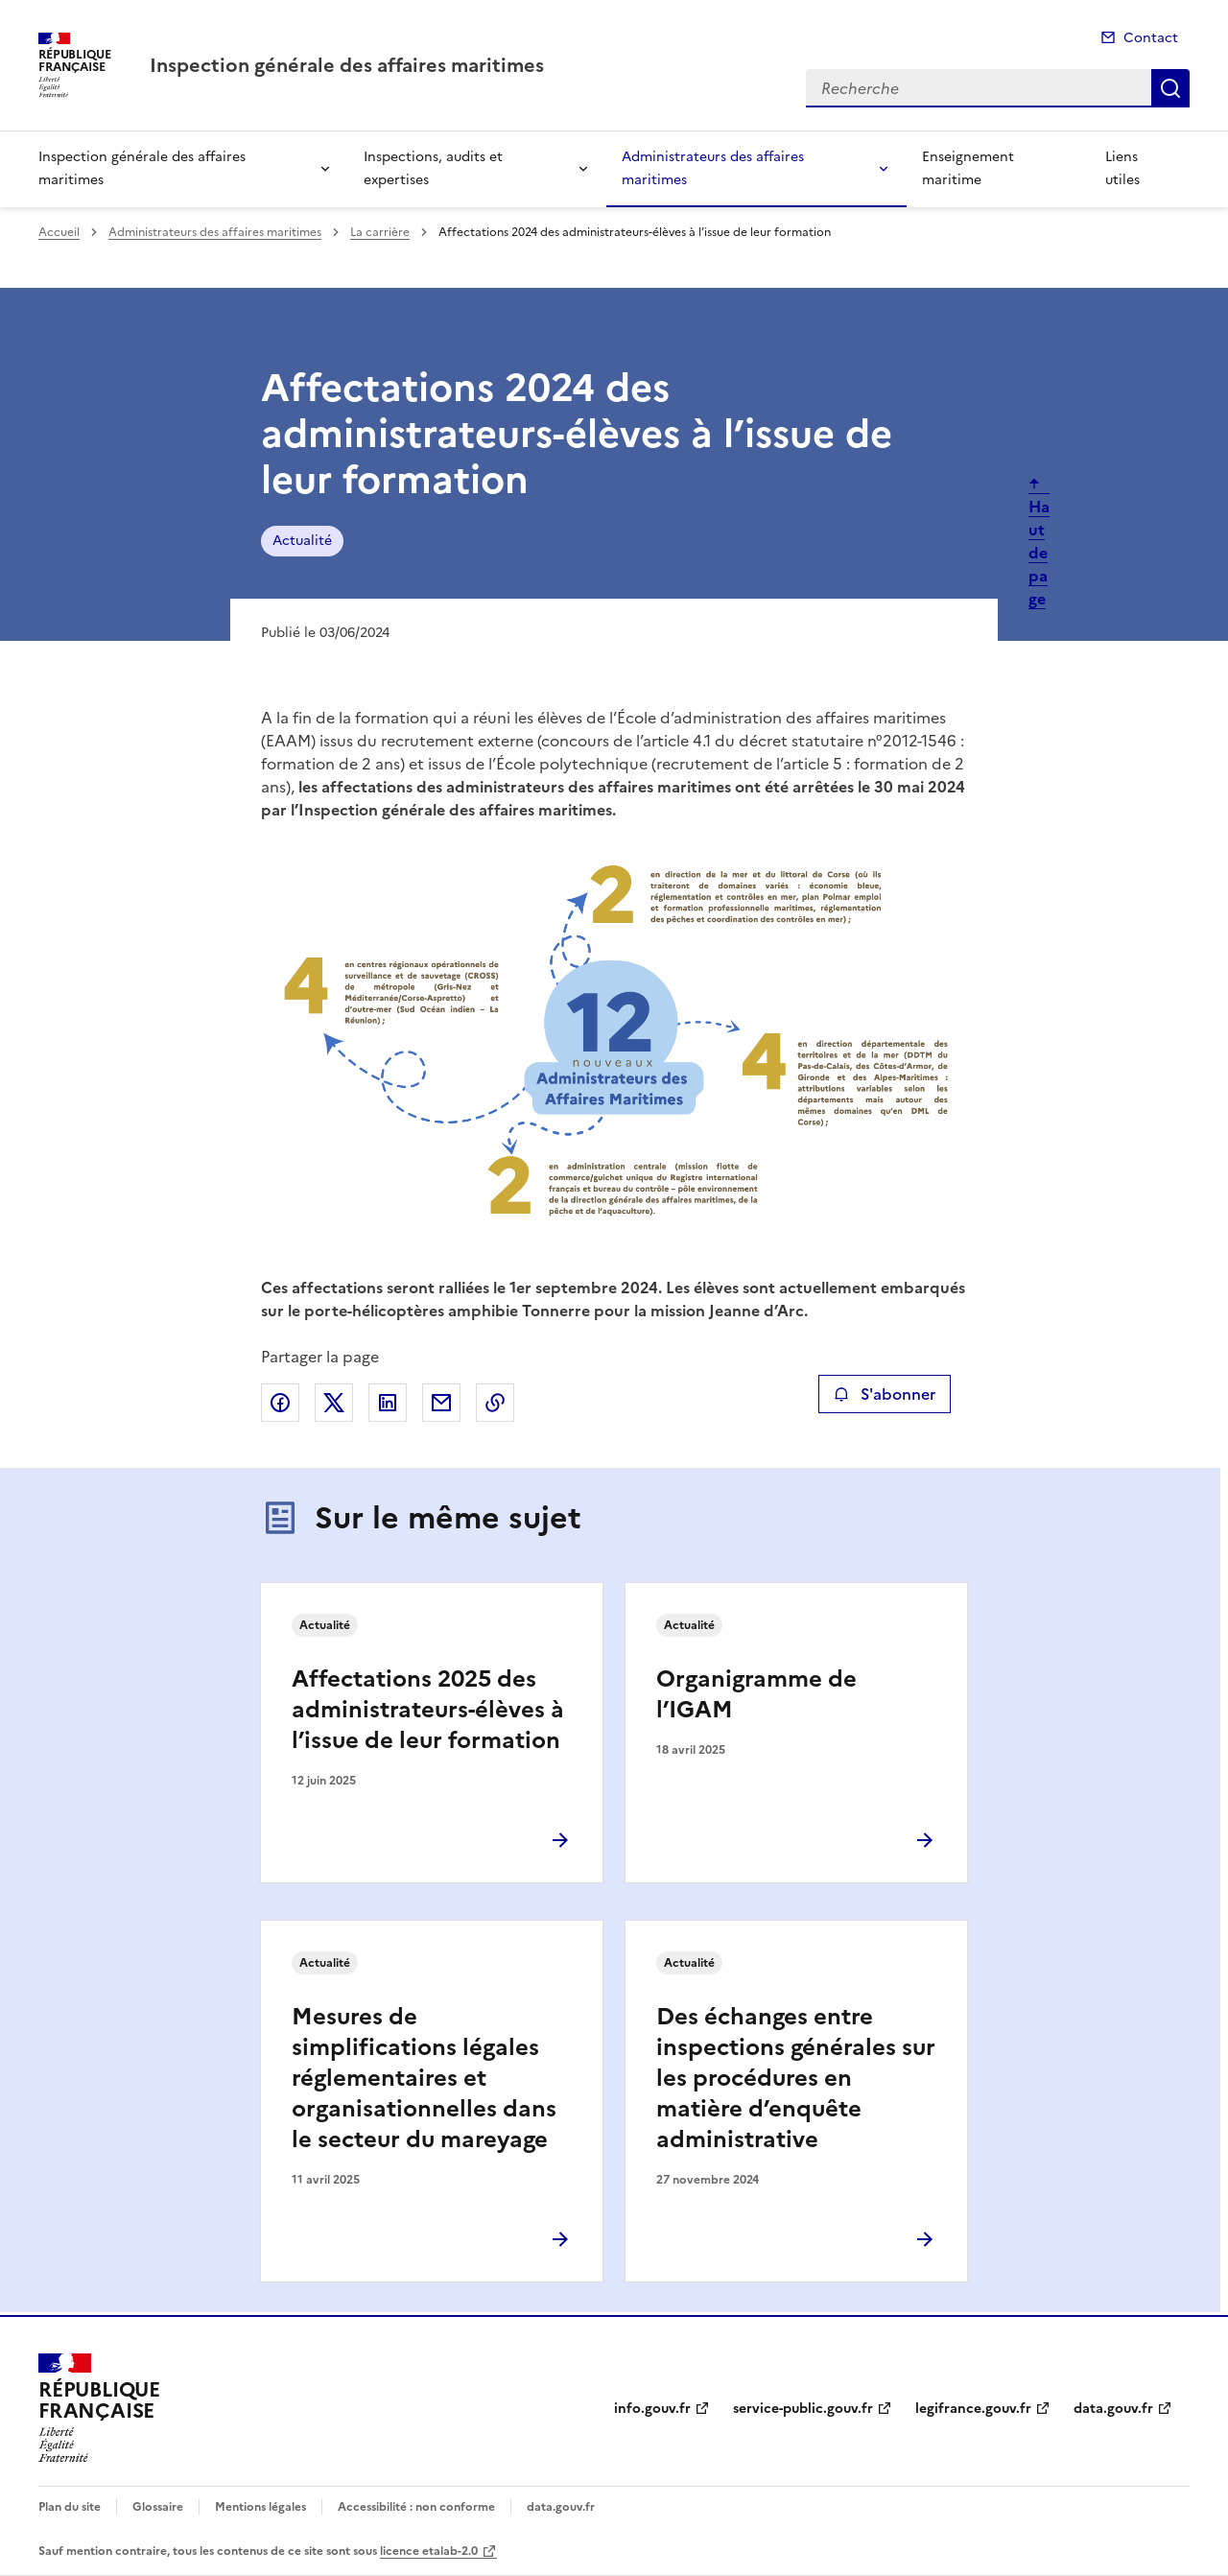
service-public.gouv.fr (803, 2409)
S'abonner (884, 1394)
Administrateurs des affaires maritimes (713, 168)
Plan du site (69, 2507)
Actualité (302, 541)
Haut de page (1039, 552)
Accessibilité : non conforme (416, 2507)
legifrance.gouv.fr (973, 2409)
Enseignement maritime (968, 168)
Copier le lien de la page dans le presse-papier (495, 1402)
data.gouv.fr (1113, 2409)
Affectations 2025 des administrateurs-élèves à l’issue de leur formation (428, 1710)
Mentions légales (260, 2507)
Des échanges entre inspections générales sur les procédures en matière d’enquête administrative (795, 2078)
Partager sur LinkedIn (387, 1402)
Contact (1150, 38)
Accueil (59, 232)
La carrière (380, 232)
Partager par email (441, 1402)
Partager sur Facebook (280, 1402)
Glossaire (157, 2507)
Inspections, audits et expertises (433, 168)
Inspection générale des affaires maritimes (142, 168)
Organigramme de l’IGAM (756, 1694)
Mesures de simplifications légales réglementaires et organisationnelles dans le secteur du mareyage (424, 2078)
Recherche (1170, 88)
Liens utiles (1122, 168)
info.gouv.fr (652, 2409)
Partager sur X (334, 1402)
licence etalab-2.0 (429, 2551)
